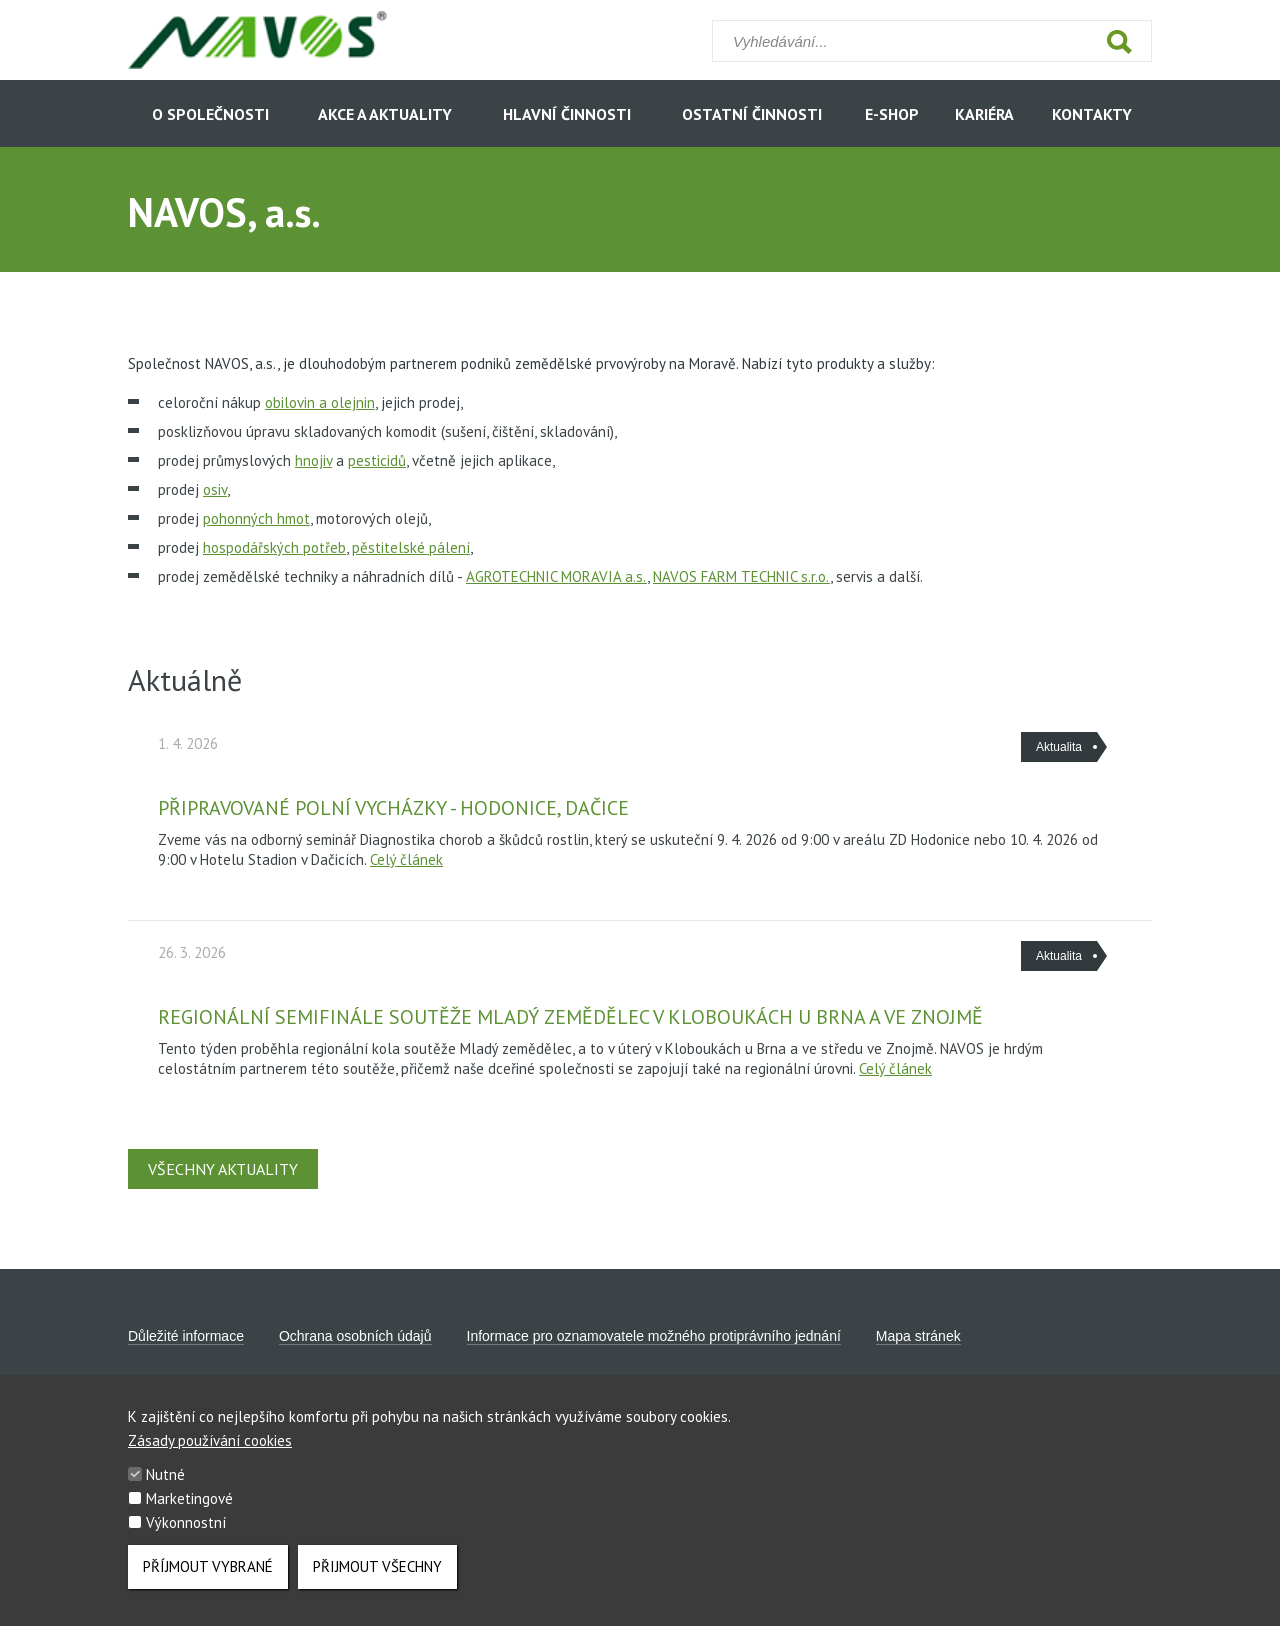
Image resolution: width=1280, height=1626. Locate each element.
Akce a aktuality (385, 114)
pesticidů (377, 460)
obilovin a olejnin (320, 402)
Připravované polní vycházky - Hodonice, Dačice (393, 808)
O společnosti (210, 114)
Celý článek (406, 859)
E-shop (892, 114)
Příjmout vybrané (208, 1576)
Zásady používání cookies (210, 1450)
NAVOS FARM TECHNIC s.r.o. (741, 576)
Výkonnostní (186, 1532)
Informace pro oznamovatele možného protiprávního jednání (654, 1336)
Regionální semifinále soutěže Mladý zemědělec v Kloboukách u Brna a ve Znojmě (570, 1017)
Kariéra (984, 114)
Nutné (165, 1484)
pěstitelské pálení (411, 547)
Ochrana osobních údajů (355, 1336)
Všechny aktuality (223, 1169)
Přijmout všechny (377, 1576)
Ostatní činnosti (752, 114)
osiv (215, 489)
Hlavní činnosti (567, 114)
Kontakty (1092, 114)
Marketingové (189, 1508)
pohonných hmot (256, 518)
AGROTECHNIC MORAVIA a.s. (556, 576)
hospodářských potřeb (274, 547)
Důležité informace (186, 1336)
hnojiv (313, 460)
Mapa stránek (918, 1336)
